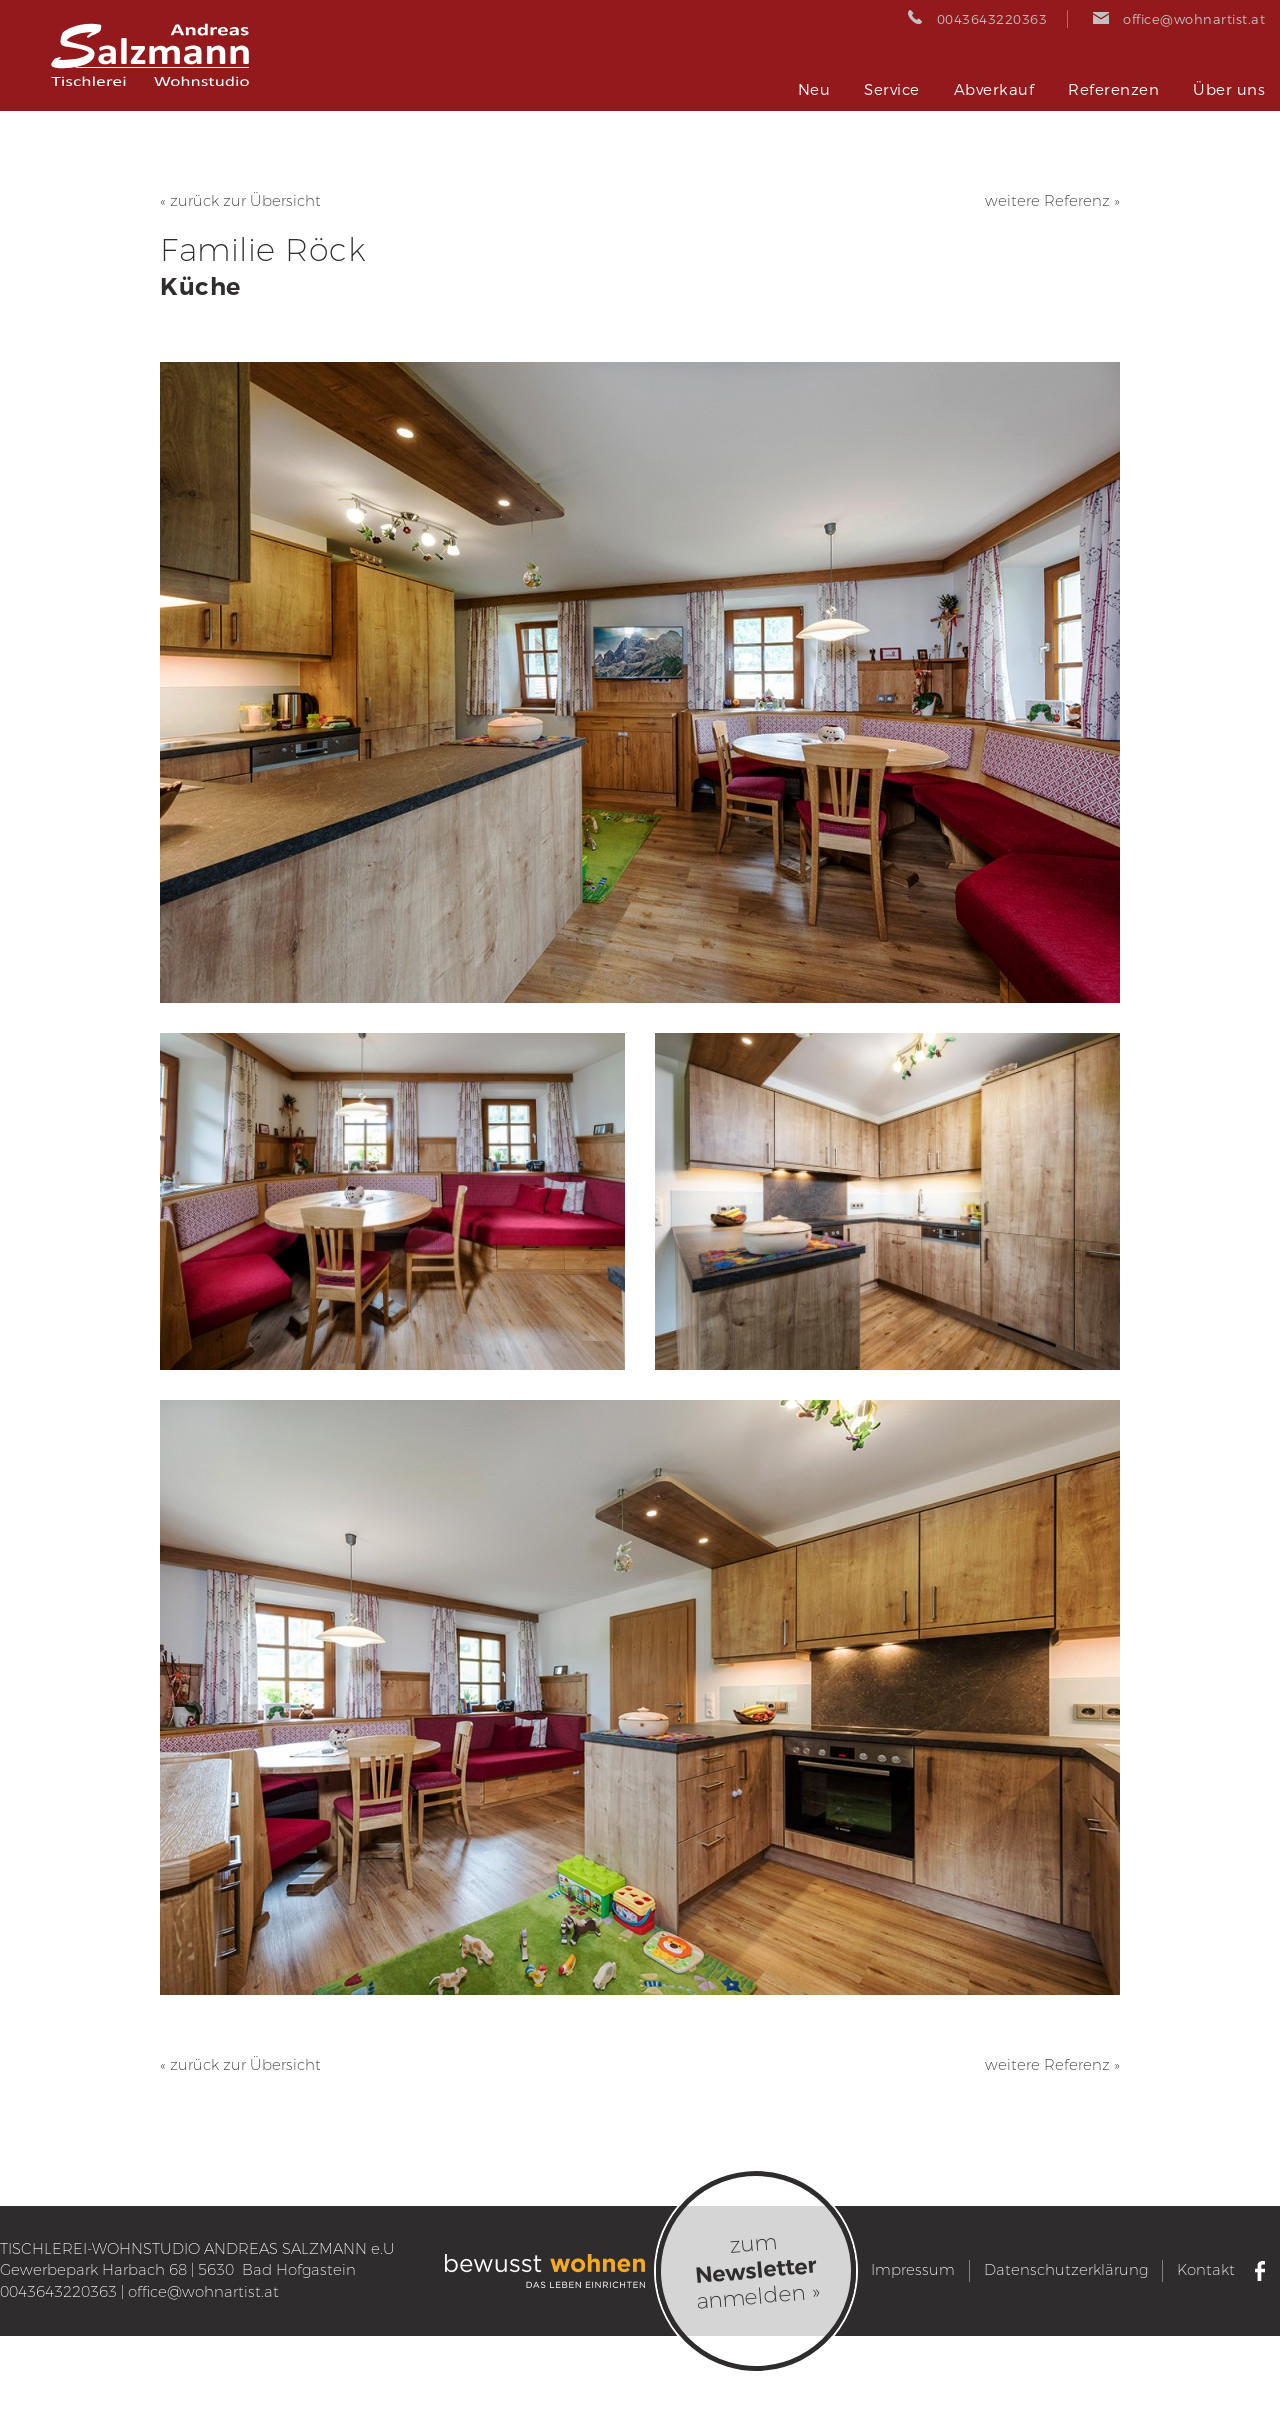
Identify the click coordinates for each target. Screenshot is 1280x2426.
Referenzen (1113, 90)
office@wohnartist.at (203, 2292)
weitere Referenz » (1052, 201)
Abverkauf (994, 90)
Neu (814, 90)
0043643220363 (58, 2292)
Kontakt (1206, 2270)
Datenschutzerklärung (1066, 2270)
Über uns (1229, 90)
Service (892, 90)
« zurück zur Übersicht (240, 201)
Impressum (913, 2270)
